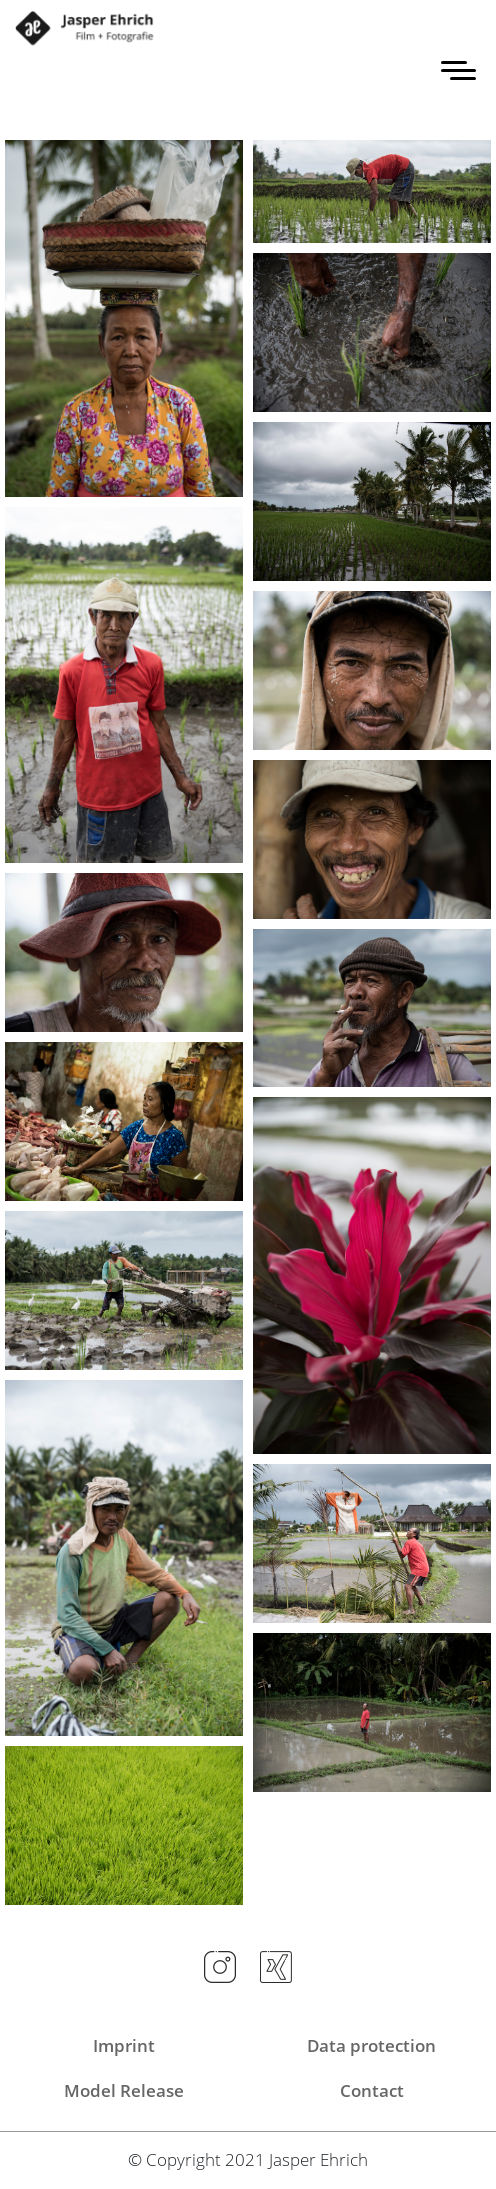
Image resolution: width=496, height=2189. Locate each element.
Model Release (124, 2090)
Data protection (371, 2045)
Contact (372, 2090)
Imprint (124, 2045)
